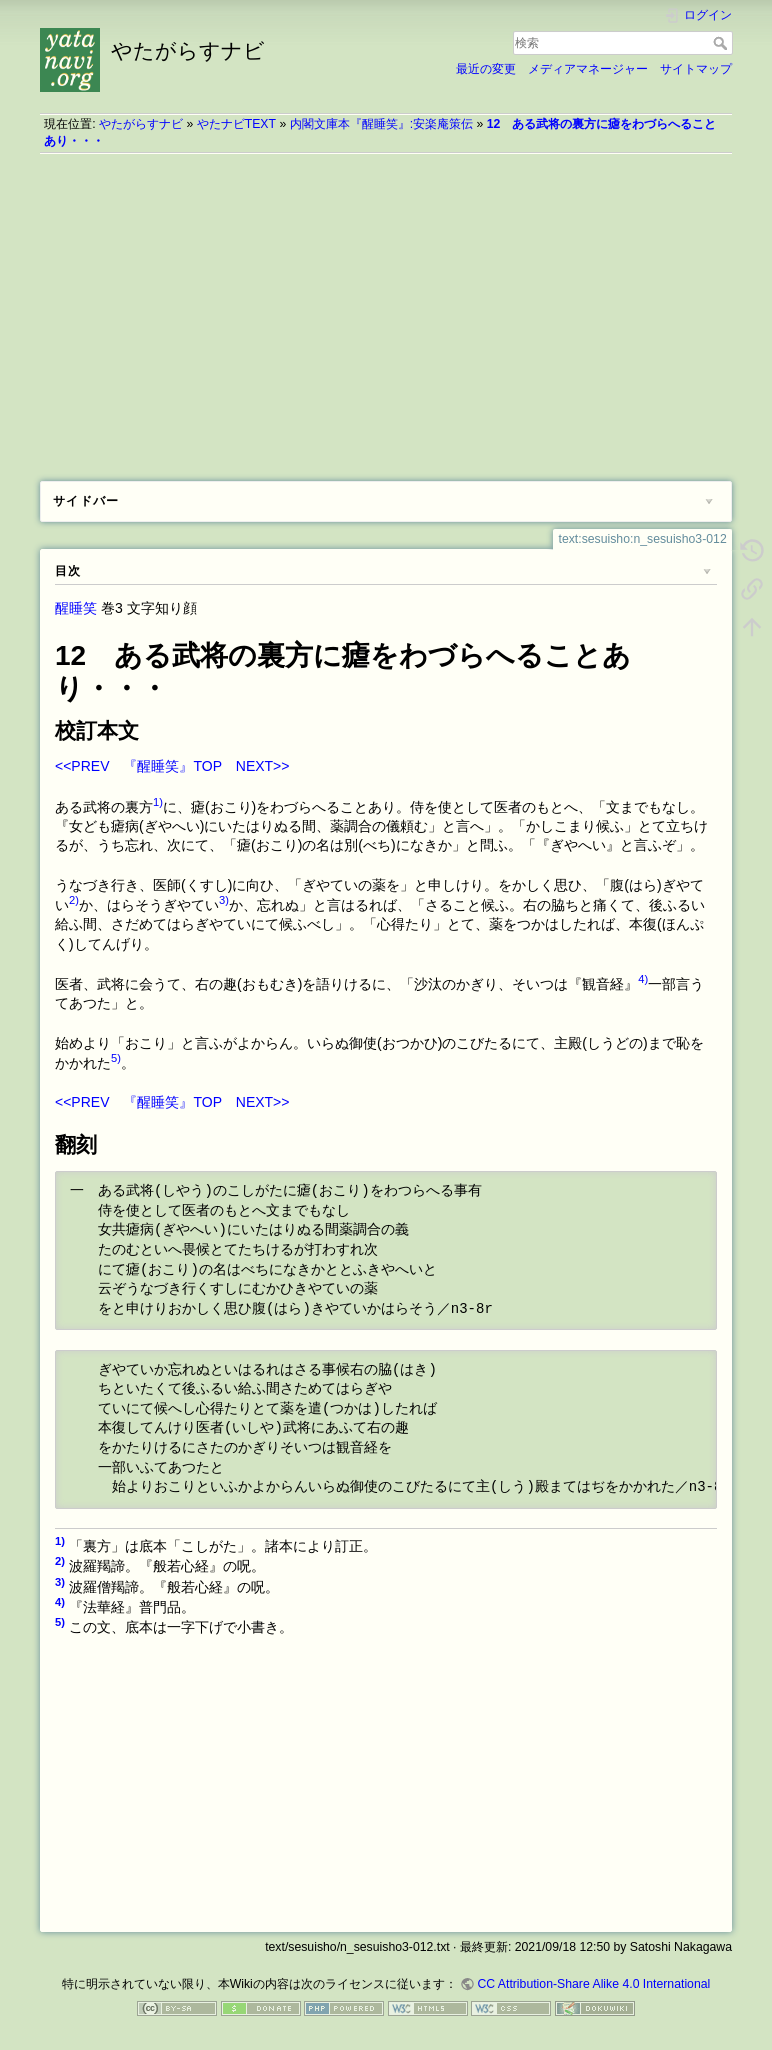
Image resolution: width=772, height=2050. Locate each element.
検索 (722, 43)
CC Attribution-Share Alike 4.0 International (593, 1984)
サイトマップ (696, 69)
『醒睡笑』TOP (172, 766)
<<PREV (82, 766)
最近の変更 (486, 69)
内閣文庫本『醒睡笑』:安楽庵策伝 (381, 124)
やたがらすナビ (141, 124)
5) (116, 1058)
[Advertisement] (386, 310)
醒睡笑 (76, 608)
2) (74, 900)
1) (158, 802)
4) (643, 979)
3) (224, 900)
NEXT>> (263, 766)
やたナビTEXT (236, 124)
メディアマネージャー (588, 69)
